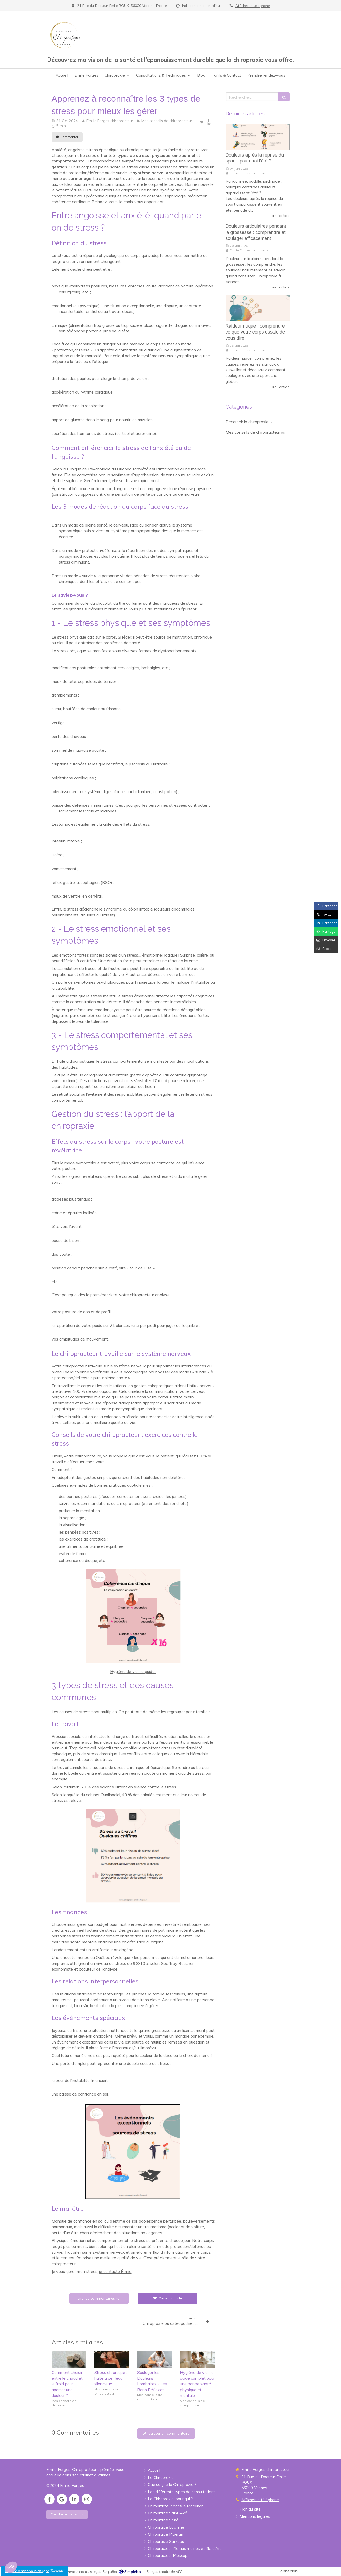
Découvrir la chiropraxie (247, 421)
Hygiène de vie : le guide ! (133, 1671)
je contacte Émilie (115, 2271)
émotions (67, 955)
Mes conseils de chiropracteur (253, 432)
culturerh (71, 1786)
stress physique (71, 650)
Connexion (288, 2570)
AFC (179, 2572)
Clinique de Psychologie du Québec (99, 468)
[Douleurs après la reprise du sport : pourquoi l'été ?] (258, 137)
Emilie (57, 1456)
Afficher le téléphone (252, 5)
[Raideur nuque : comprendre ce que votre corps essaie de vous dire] (258, 308)
